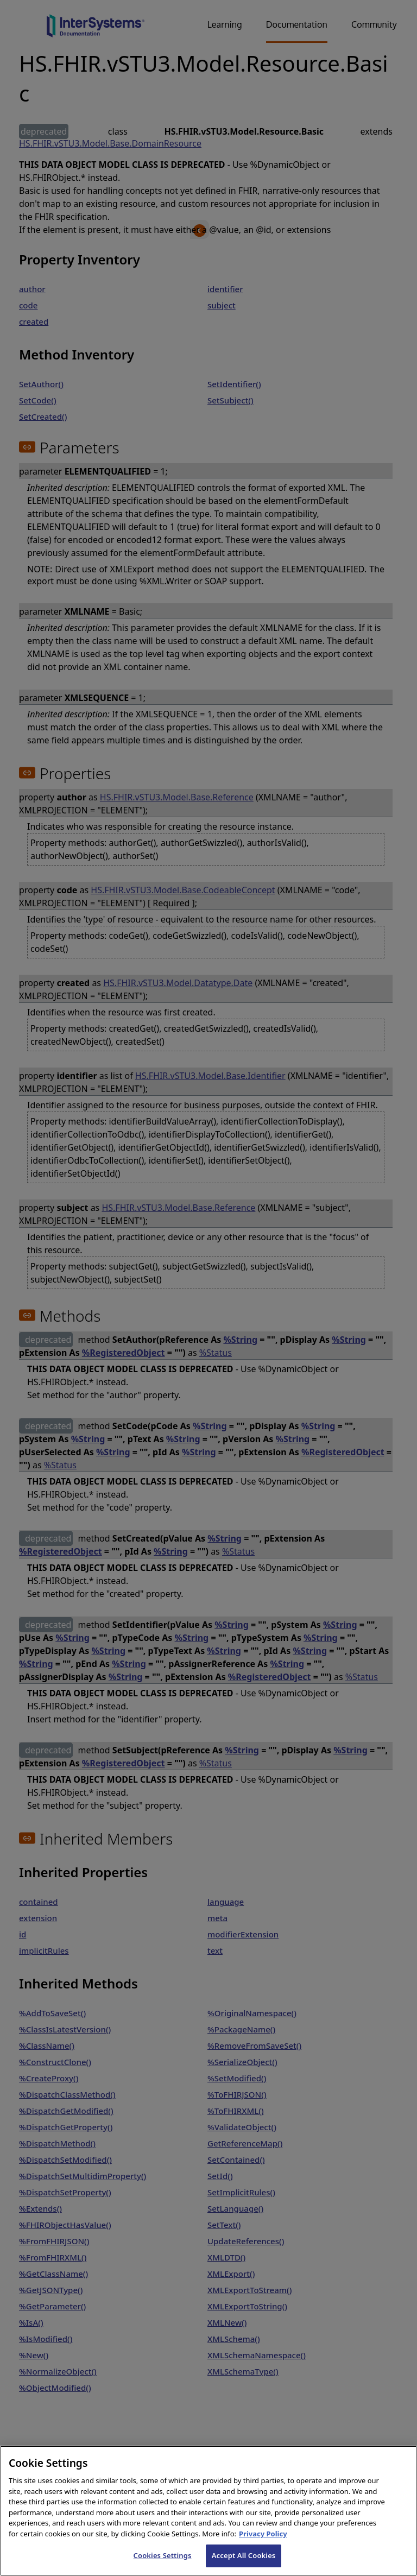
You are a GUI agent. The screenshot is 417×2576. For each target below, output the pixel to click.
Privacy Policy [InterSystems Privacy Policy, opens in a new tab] (263, 2549)
